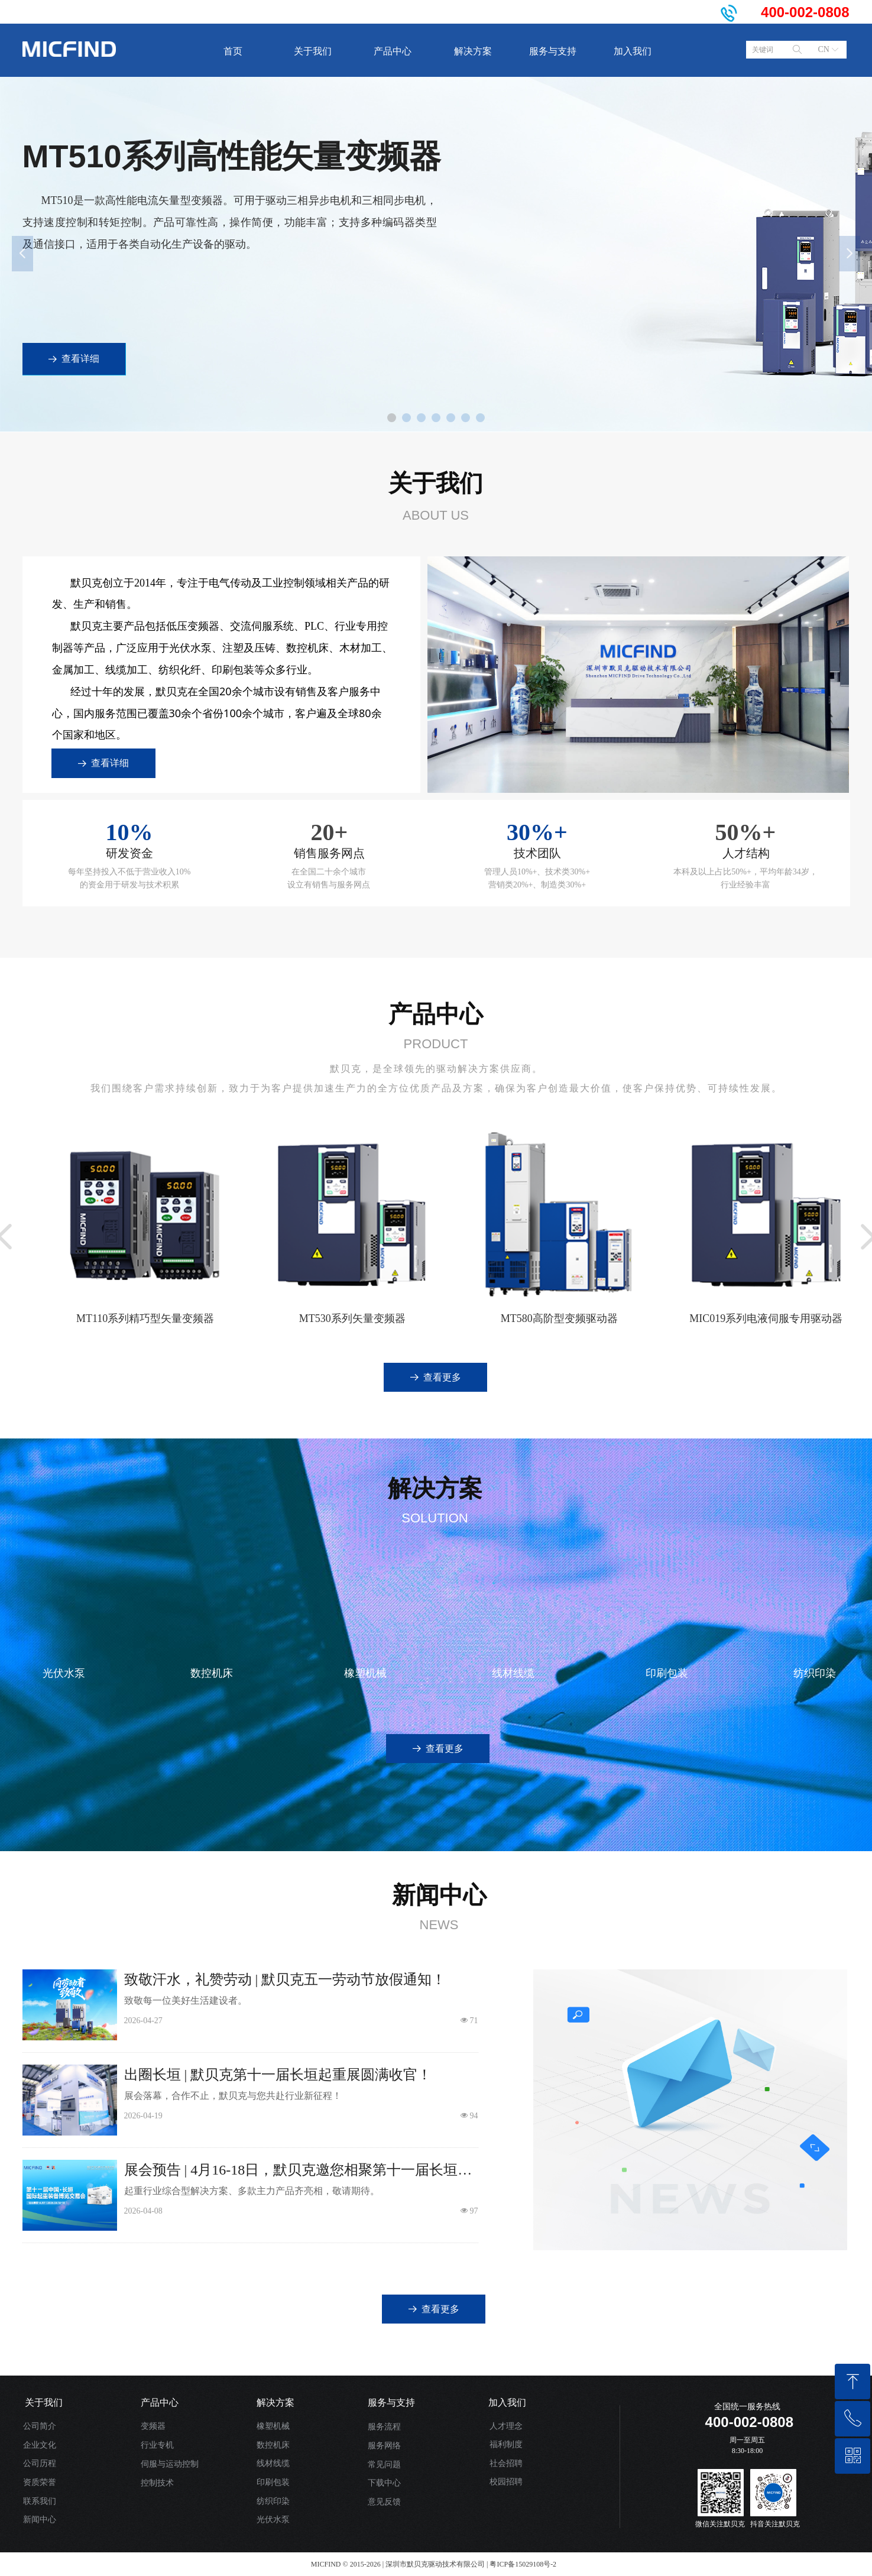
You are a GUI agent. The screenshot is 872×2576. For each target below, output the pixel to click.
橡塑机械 (273, 2426)
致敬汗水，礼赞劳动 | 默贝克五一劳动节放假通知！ (285, 1979)
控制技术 (157, 2482)
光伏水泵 (273, 2519)
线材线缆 (273, 2463)
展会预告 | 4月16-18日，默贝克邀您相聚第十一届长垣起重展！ (298, 2171)
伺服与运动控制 (170, 2464)
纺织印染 (273, 2501)
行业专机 (157, 2445)
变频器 (153, 2426)
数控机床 (273, 2445)
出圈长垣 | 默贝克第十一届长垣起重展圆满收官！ (278, 2074)
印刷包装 (273, 2482)
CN (823, 49)
